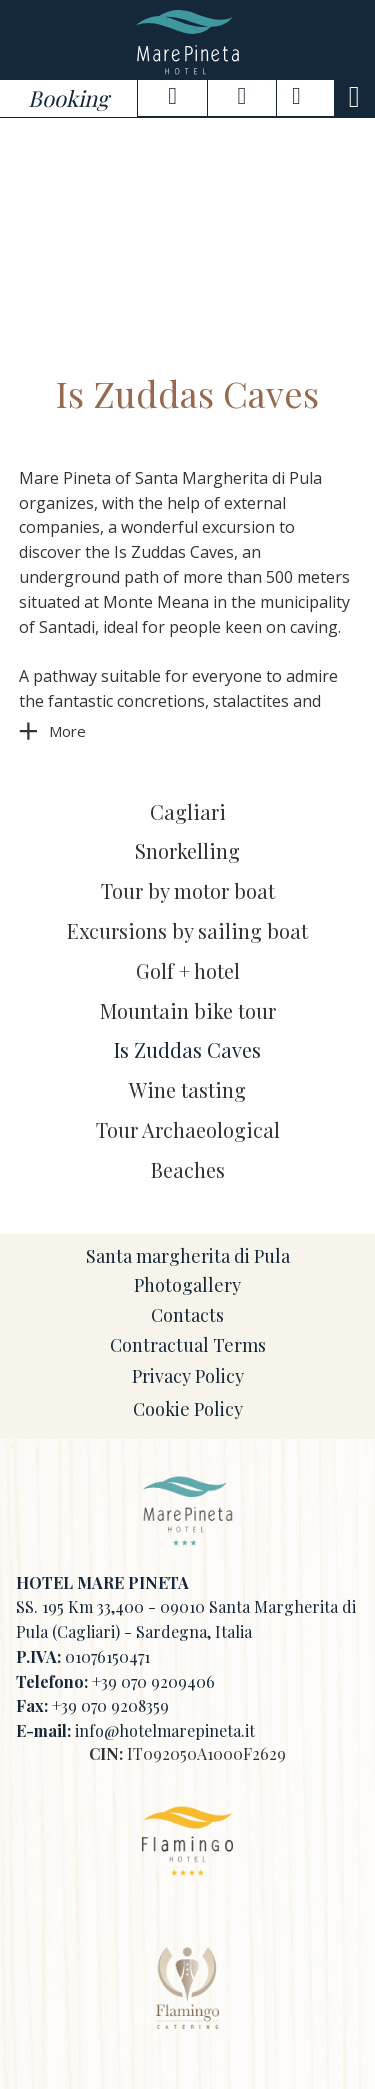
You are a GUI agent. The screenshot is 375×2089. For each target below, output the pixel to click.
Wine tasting (187, 1089)
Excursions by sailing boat (187, 930)
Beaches (188, 1169)
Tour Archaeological (188, 1129)
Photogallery (187, 1285)
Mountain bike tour (188, 1010)
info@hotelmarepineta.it (165, 1730)
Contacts (187, 1315)
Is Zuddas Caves (187, 1049)
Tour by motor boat (188, 890)
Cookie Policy (188, 1409)
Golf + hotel (188, 970)
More (67, 731)
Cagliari (188, 811)
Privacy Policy (188, 1376)
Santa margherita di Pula (188, 1256)
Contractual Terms (188, 1345)
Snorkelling (187, 850)
